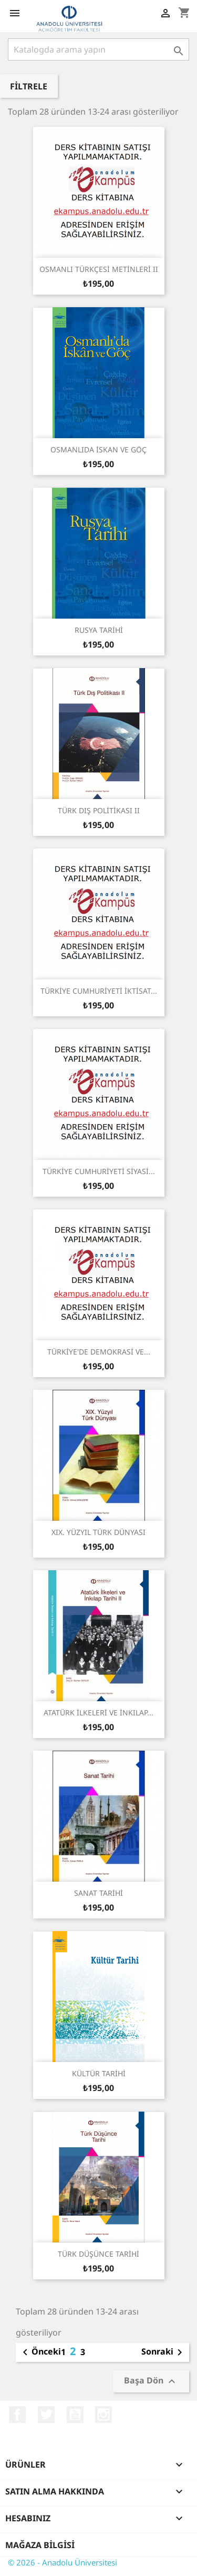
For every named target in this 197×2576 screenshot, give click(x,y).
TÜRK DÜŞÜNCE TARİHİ (98, 2254)
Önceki (40, 2352)
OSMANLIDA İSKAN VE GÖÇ (98, 449)
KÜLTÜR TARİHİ (99, 2073)
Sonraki (163, 2352)
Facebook (17, 2414)
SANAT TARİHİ (98, 1893)
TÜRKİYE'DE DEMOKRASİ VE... (98, 1352)
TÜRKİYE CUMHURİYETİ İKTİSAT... (98, 991)
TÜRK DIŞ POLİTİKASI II (99, 810)
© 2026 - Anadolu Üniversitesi (62, 2562)
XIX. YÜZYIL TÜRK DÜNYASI (98, 1532)
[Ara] (98, 49)
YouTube (75, 2414)
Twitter (46, 2414)
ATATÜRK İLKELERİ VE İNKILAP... (98, 1713)
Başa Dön (151, 2381)
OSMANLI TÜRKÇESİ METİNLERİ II (98, 269)
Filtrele (28, 86)
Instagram (103, 2414)
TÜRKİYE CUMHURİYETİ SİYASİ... (99, 1171)
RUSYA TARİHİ (99, 630)
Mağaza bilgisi (40, 2545)
